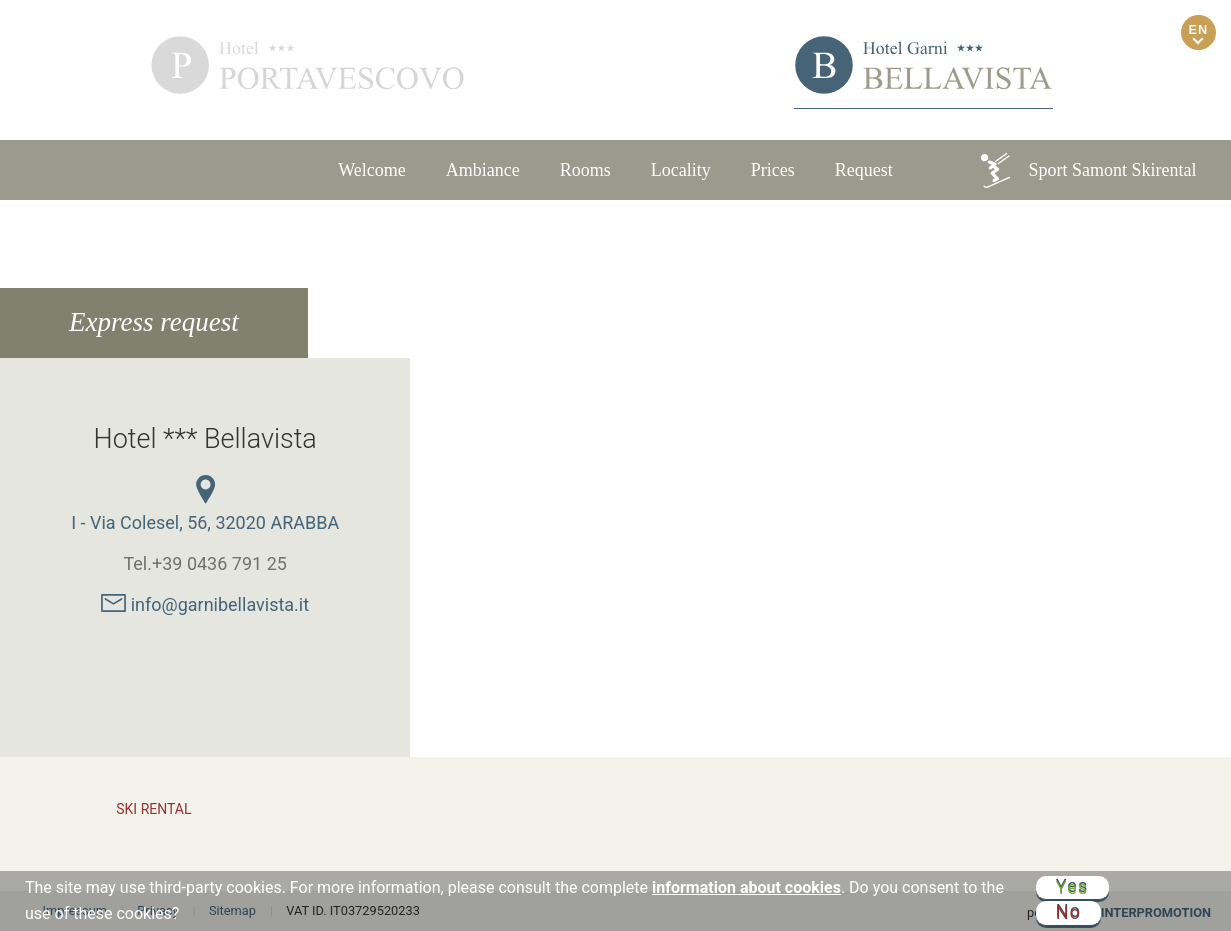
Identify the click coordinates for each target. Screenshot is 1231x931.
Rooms (585, 170)
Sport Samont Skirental (1087, 170)
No (1069, 911)
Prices (773, 170)
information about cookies (746, 887)
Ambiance (483, 170)
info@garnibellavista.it (205, 604)
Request (864, 170)
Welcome (372, 170)
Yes (1072, 887)
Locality (681, 170)
